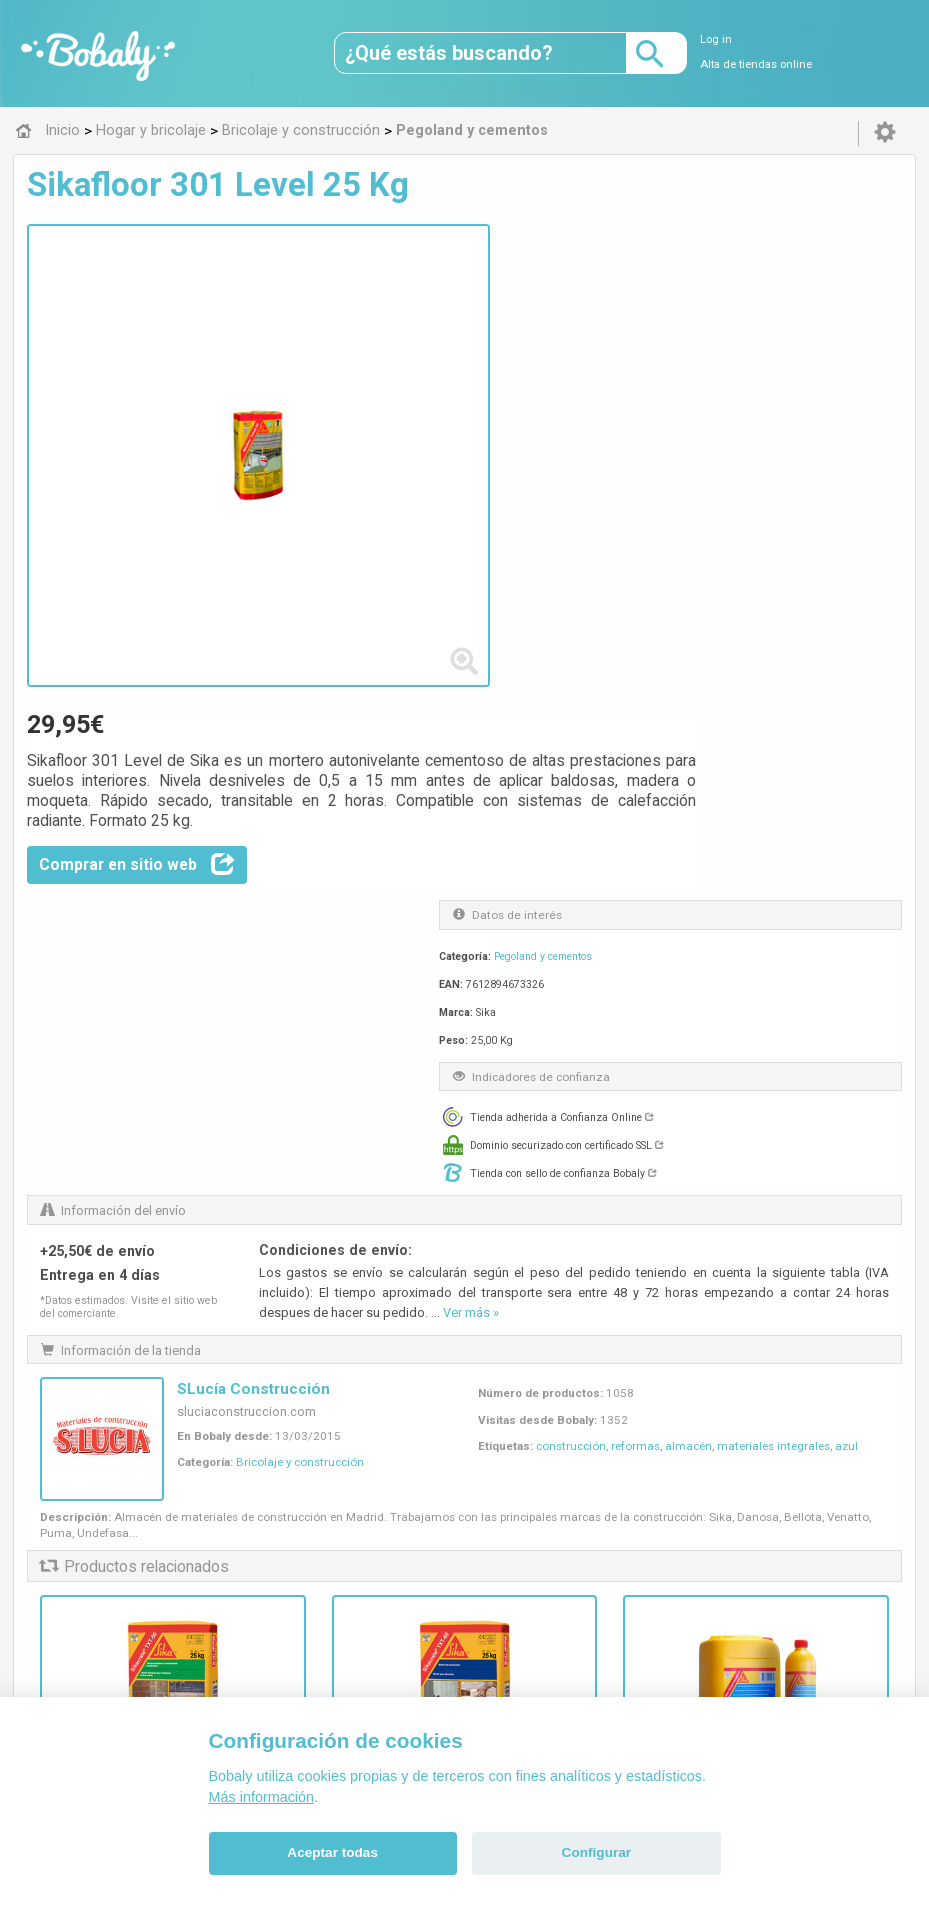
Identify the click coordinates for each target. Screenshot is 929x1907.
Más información (262, 1797)
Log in (716, 39)
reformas (635, 830)
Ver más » (471, 692)
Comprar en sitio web (437, 371)
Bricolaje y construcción (300, 846)
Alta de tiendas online (756, 64)
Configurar (596, 1852)
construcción (571, 830)
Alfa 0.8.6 (369, 1602)
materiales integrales (773, 830)
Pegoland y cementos (732, 466)
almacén (688, 830)
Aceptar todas (332, 1852)
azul (846, 830)
